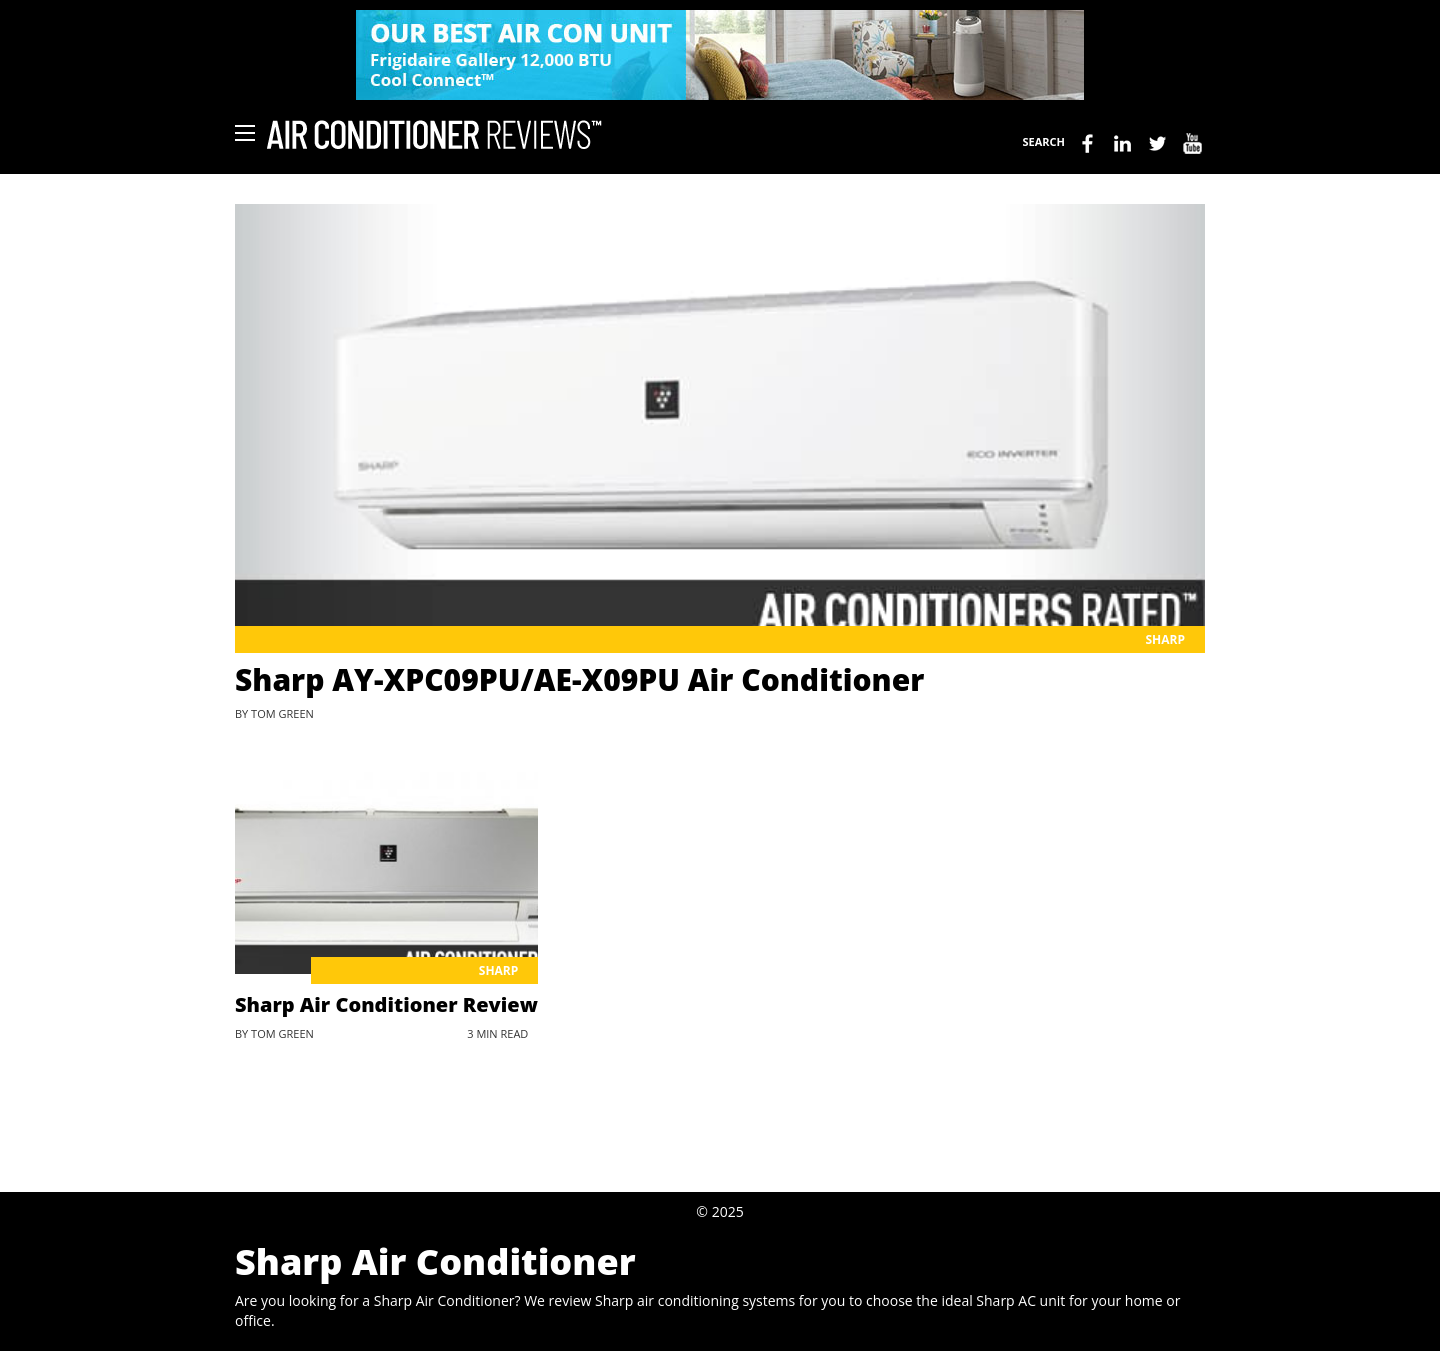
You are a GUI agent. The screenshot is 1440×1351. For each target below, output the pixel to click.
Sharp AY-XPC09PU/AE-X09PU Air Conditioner (579, 679)
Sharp (1165, 639)
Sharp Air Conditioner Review (386, 1004)
